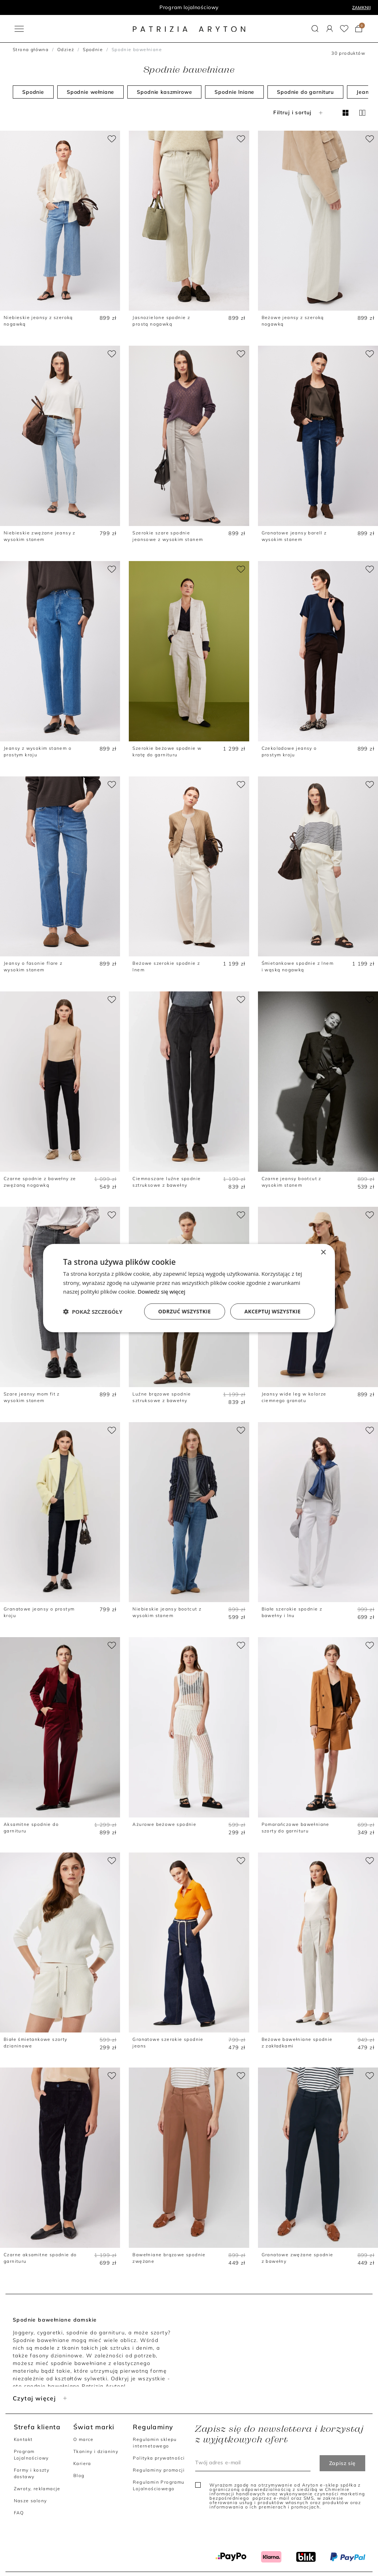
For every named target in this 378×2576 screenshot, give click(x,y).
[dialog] (189, 1288)
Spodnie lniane (234, 92)
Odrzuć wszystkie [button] (184, 1311)
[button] (315, 28)
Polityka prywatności (159, 2458)
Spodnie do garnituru (305, 92)
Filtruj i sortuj (298, 112)
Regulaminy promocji (159, 2470)
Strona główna (31, 49)
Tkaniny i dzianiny (95, 2451)
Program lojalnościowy (189, 7)
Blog (79, 2475)
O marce (83, 2439)
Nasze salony (30, 2500)
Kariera (82, 2463)
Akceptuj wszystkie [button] (272, 1311)
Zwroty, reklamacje (37, 2488)
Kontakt (23, 2439)
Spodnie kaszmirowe (164, 92)
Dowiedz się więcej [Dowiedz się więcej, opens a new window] (161, 1291)
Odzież (65, 49)
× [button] (323, 1252)
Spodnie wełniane (90, 92)
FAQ (19, 2512)
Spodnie (93, 49)
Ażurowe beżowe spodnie (164, 1824)
